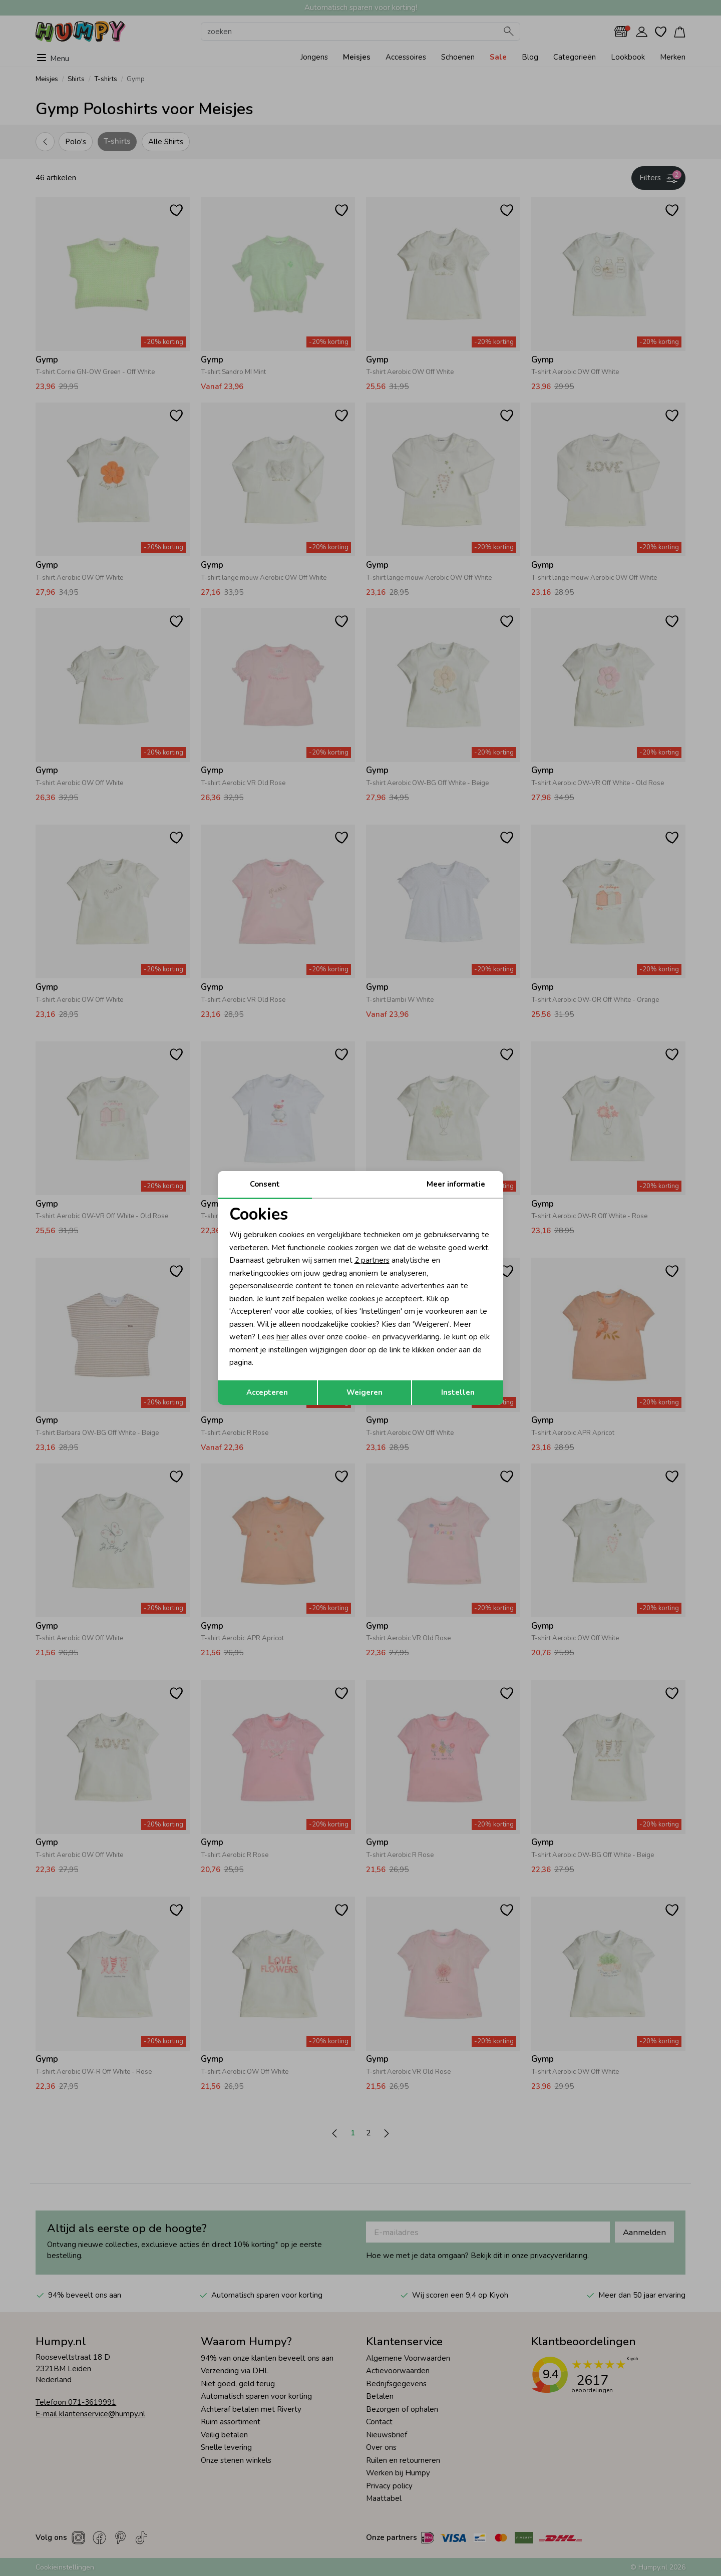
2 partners (372, 1260)
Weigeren (364, 1392)
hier (282, 1337)
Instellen (458, 1392)
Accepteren (267, 1392)
